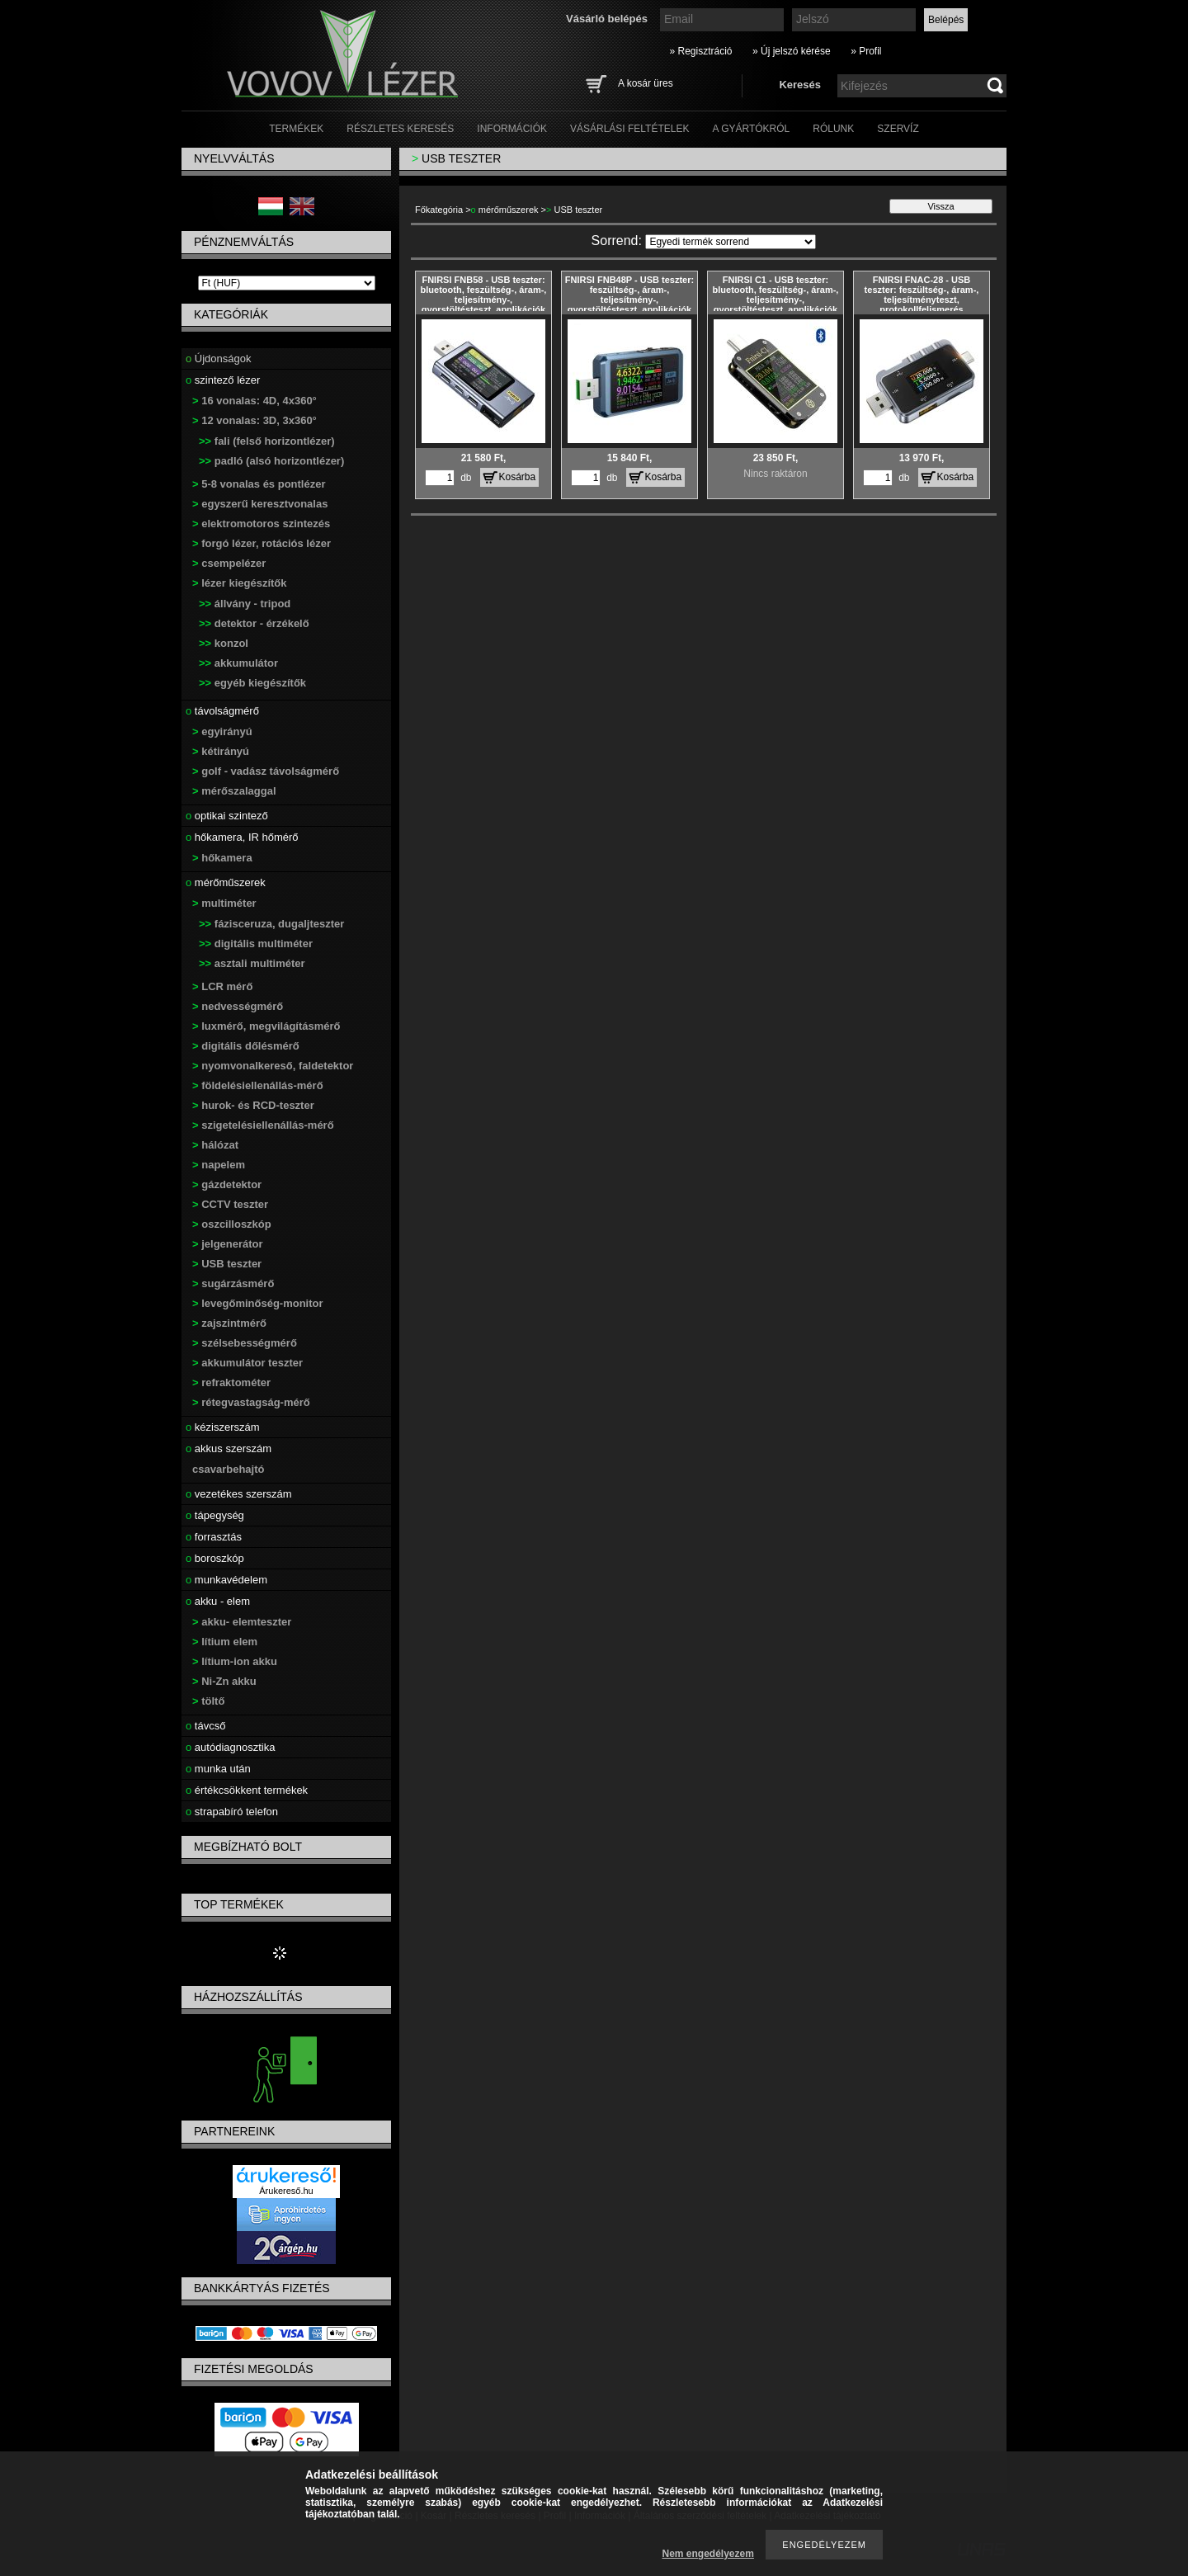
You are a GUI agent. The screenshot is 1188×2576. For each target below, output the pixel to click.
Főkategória (439, 210)
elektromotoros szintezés (261, 523)
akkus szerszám (228, 1448)
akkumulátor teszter (247, 1362)
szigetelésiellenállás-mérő (263, 1125)
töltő (208, 1701)
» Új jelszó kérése (791, 51)
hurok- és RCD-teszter (253, 1105)
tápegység (215, 1515)
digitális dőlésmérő (245, 1046)
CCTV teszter (230, 1204)
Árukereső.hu (286, 2191)
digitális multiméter (256, 943)
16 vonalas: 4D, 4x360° (254, 400)
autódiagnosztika (230, 1747)
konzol (223, 643)
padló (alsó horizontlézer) (271, 461)
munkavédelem (226, 1579)
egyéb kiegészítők (252, 683)
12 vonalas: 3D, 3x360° (254, 420)
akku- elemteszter (241, 1622)
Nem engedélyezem (708, 2553)
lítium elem (224, 1641)
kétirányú (220, 751)
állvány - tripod (244, 603)
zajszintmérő (229, 1323)
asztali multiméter (252, 963)
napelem (218, 1164)
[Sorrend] (730, 241)
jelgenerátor (227, 1244)
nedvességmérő (237, 1006)
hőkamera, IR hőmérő (242, 837)
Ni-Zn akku (224, 1681)
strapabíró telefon (232, 1811)
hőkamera (222, 858)
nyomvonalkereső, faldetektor (272, 1065)
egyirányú (222, 731)
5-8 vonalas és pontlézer (259, 484)
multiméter (224, 903)
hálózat (215, 1145)
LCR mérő (222, 986)
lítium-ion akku (234, 1661)
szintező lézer (223, 380)
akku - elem (218, 1601)
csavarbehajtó (228, 1469)
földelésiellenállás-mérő (257, 1085)
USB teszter (227, 1263)
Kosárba (517, 477)
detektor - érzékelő (254, 623)
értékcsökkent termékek (247, 1790)
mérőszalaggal (234, 791)
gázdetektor (227, 1184)
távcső (205, 1726)
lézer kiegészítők (239, 583)
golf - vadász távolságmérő (265, 771)
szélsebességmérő (244, 1343)
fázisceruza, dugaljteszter (271, 924)
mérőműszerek (226, 882)
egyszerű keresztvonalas (260, 504)
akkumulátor (238, 663)
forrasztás (214, 1537)
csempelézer (229, 563)
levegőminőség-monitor (257, 1303)
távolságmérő (222, 711)
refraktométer (231, 1382)
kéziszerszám (223, 1427)
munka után (218, 1768)
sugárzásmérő (233, 1283)
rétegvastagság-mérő (251, 1402)
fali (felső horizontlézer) (267, 441)
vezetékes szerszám (239, 1494)
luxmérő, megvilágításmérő (266, 1026)
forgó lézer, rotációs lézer (261, 543)
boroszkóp (215, 1558)
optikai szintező (227, 815)
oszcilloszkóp (231, 1224)
